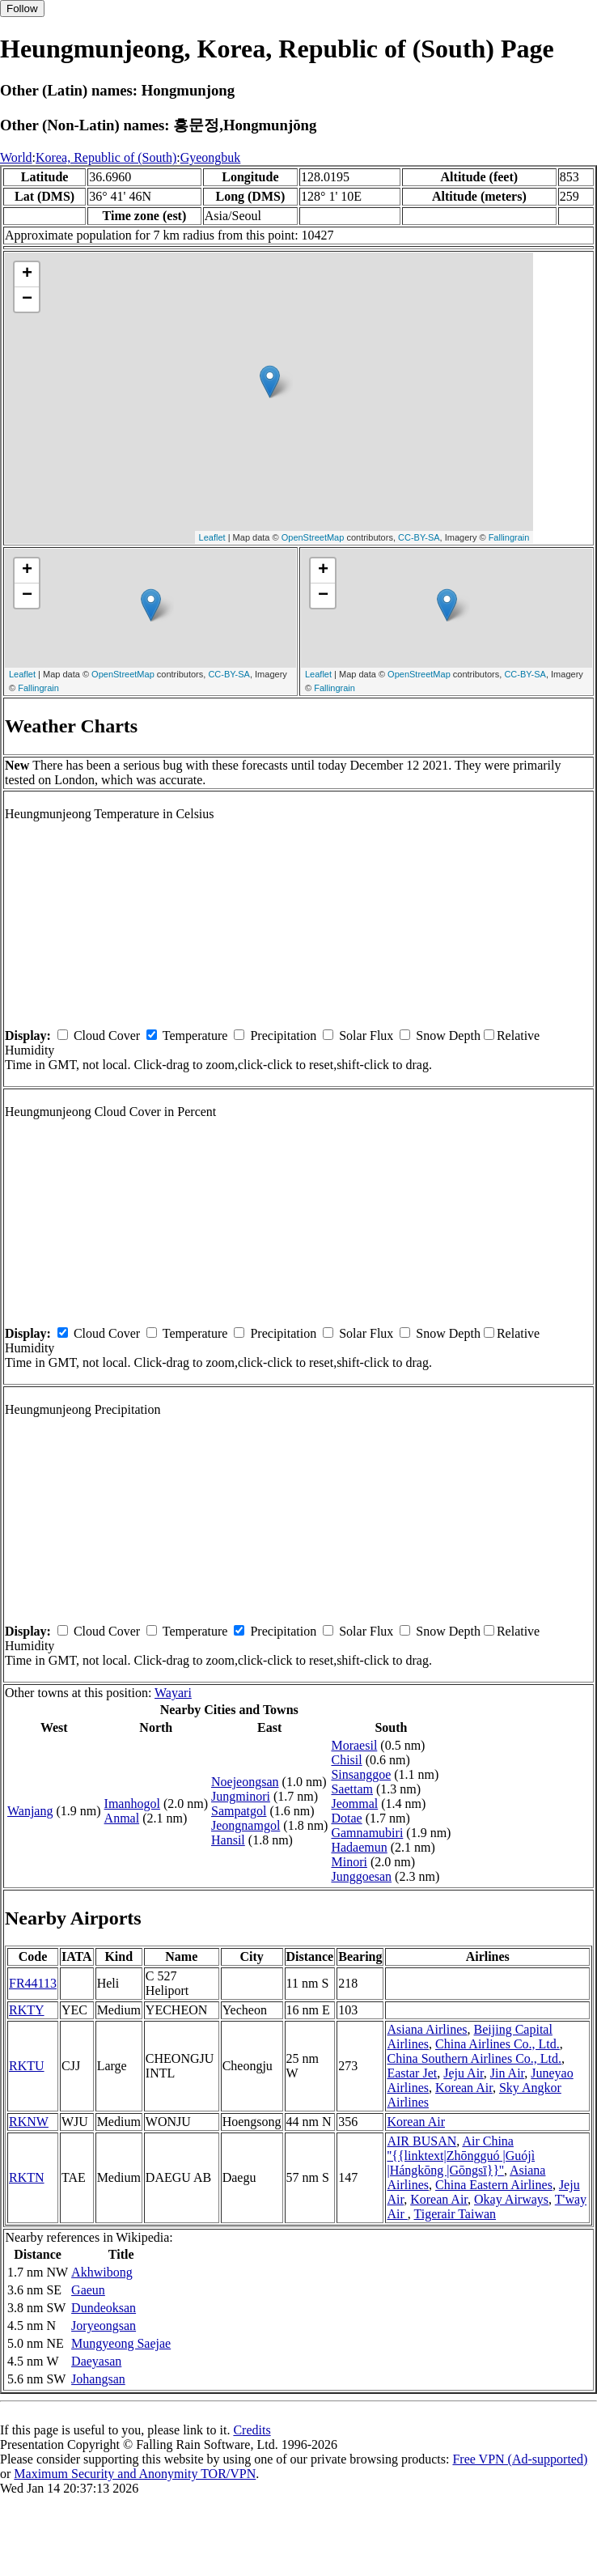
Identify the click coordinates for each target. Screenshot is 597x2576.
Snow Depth (448, 1035)
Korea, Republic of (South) (106, 157)
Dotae (346, 1818)
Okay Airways (511, 2199)
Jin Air (507, 2073)
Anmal (122, 1818)
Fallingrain (509, 537)
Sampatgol (238, 1811)
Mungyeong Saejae (121, 2343)
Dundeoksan (103, 2308)
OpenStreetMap (313, 537)
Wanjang (30, 1811)
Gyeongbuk (210, 157)
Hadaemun (359, 1847)
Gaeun (88, 2290)
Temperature (195, 1035)
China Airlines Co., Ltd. (497, 2044)
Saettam (352, 1789)
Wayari (173, 1693)
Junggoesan (361, 1876)
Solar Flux (366, 1035)
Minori (348, 1862)
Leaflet (212, 537)
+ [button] (27, 274)
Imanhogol (132, 1803)
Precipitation (283, 1035)
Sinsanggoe (361, 1774)
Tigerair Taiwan (455, 2214)
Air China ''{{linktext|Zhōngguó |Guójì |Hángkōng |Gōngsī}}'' (461, 2155)
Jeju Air (463, 2073)
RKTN (26, 2177)
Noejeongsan (245, 1782)
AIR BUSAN (421, 2141)
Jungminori (240, 1796)
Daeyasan (96, 2361)
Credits (251, 2430)
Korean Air (464, 2087)
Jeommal (354, 1803)
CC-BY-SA (419, 537)
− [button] (27, 299)
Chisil (346, 1760)
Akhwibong (102, 2272)
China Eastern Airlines (494, 2185)
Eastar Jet (412, 2073)
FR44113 (33, 1983)
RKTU (26, 2066)
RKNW (29, 2121)
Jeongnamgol (245, 1825)
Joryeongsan (103, 2325)
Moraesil (354, 1745)
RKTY (26, 2010)
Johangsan (98, 2379)
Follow (22, 8)
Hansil (228, 1840)
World (16, 157)
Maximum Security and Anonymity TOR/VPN (135, 2474)
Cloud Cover (107, 1035)
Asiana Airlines (427, 2029)
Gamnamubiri (367, 1833)
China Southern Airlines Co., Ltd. (474, 2058)
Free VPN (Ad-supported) (519, 2459)
